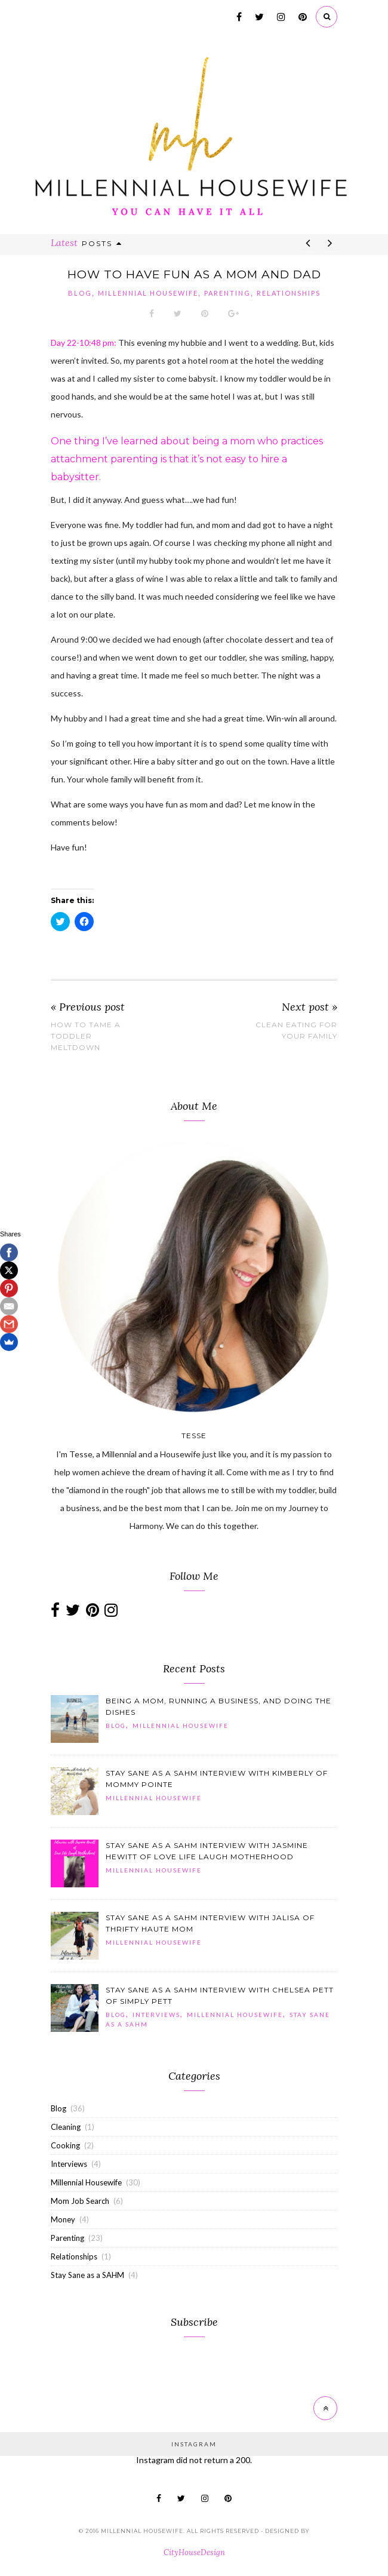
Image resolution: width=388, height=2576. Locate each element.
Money (63, 2219)
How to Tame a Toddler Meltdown (86, 1036)
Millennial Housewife (148, 293)
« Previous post (88, 1007)
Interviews (156, 2014)
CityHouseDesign (194, 2552)
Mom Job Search (80, 2201)
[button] (74, 1719)
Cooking (65, 2145)
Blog (80, 293)
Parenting (227, 293)
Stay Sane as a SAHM (87, 2275)
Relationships (289, 293)
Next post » (309, 1007)
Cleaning (66, 2127)
